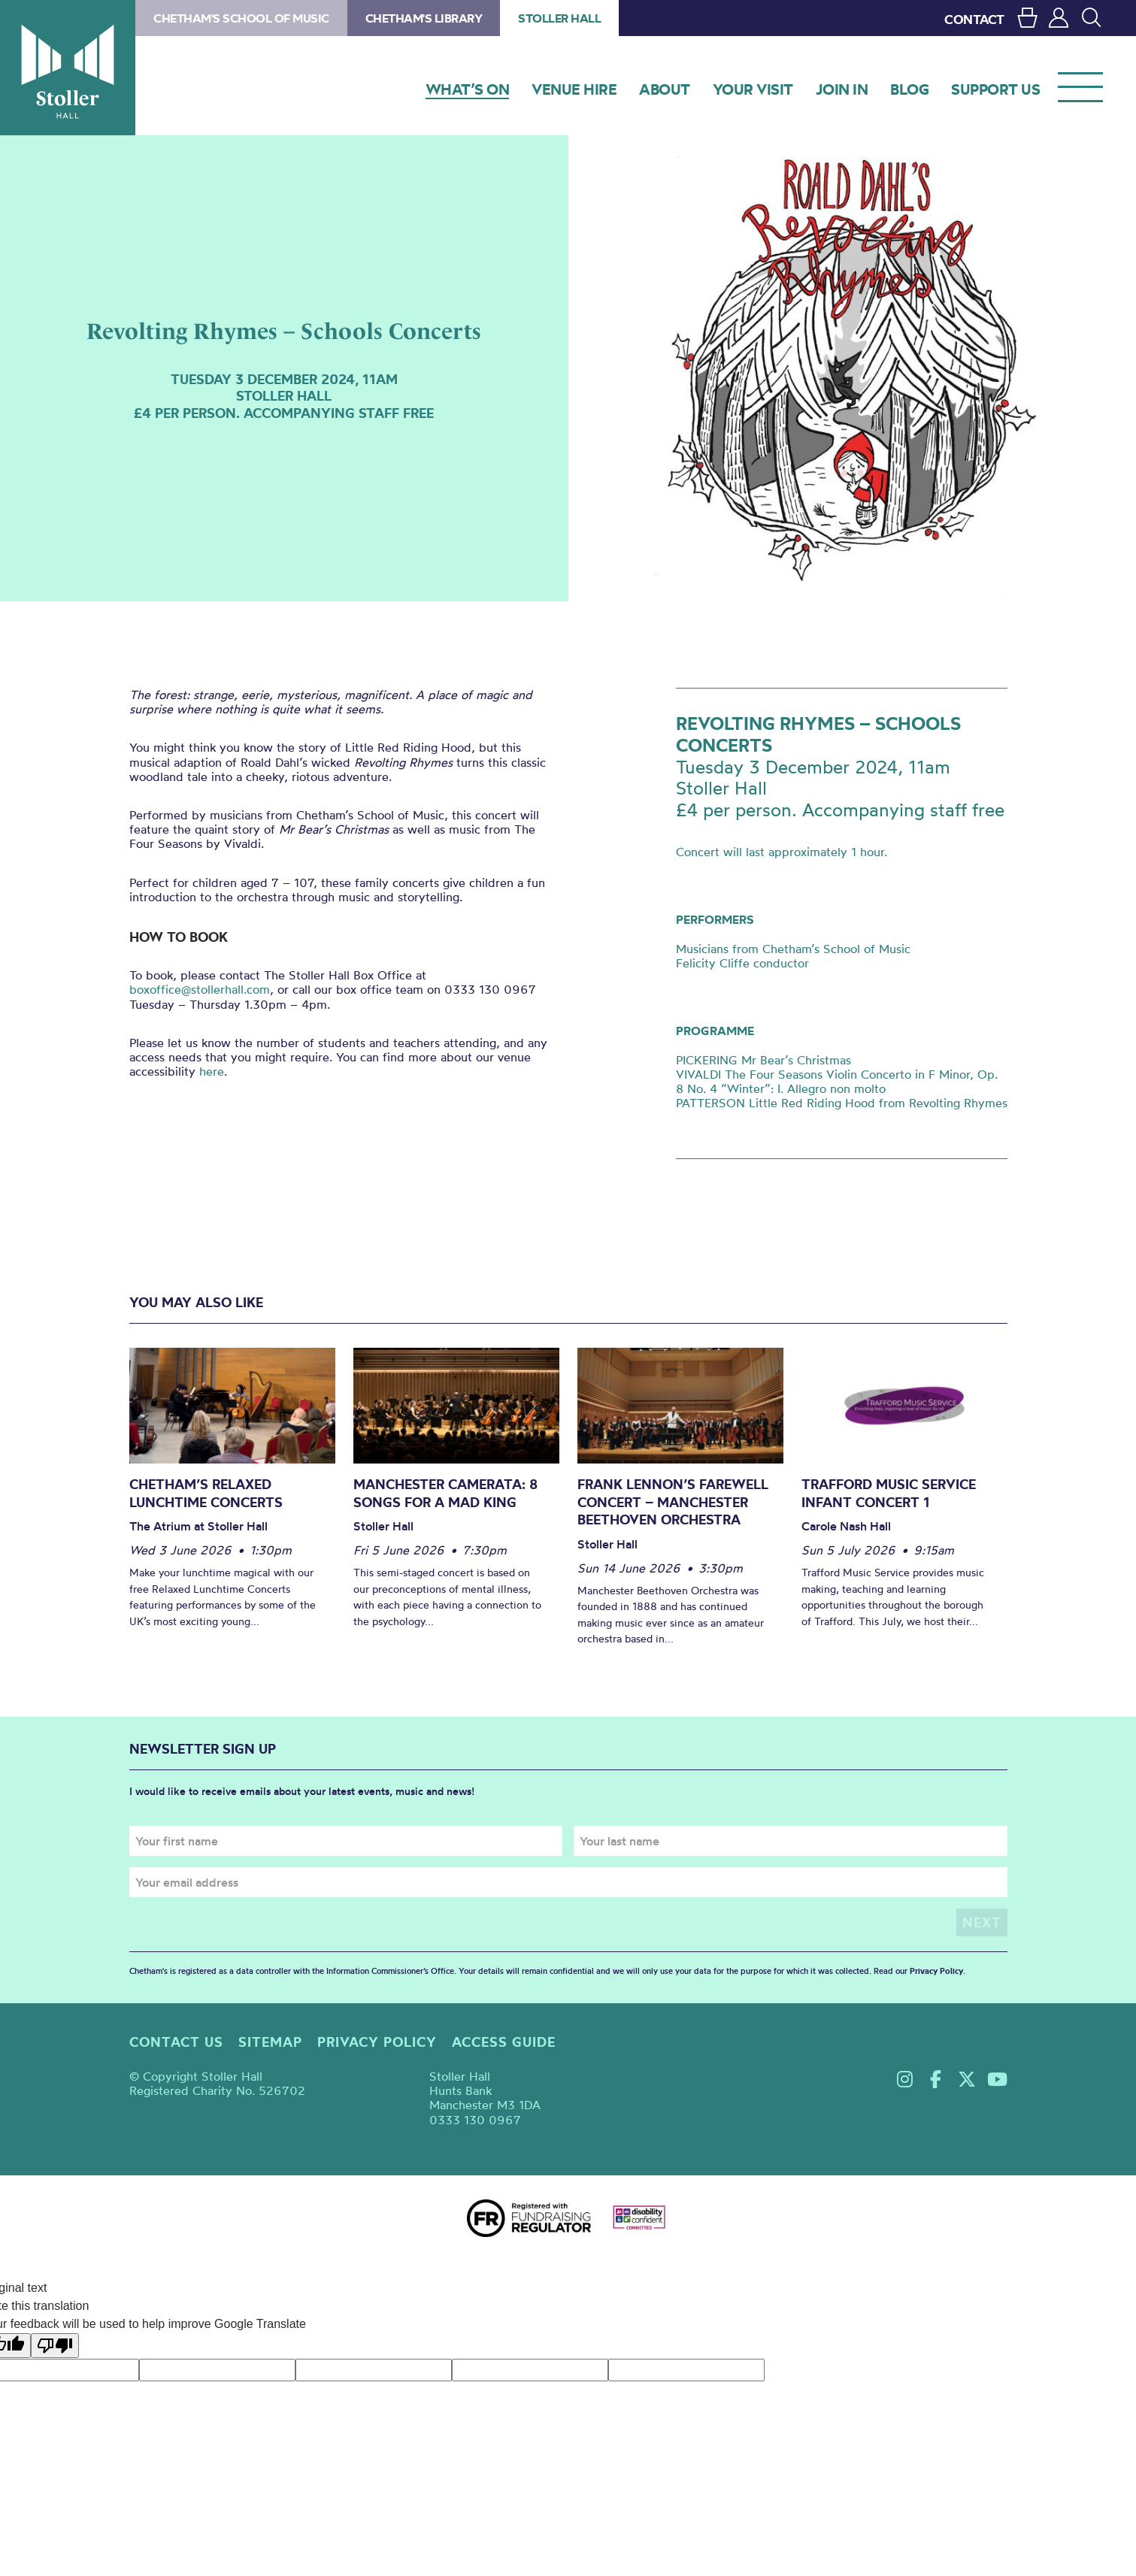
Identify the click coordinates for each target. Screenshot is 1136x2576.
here (211, 1071)
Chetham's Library (424, 18)
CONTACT (974, 19)
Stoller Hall (67, 67)
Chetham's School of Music (241, 18)
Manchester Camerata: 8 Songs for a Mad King (445, 1493)
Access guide (504, 2042)
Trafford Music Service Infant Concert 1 (888, 1493)
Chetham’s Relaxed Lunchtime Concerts (206, 1493)
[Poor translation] (55, 2345)
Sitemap (270, 2042)
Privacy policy (377, 2042)
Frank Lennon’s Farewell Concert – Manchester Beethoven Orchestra (672, 1502)
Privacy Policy (936, 1971)
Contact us (176, 2042)
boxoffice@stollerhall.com (199, 989)
